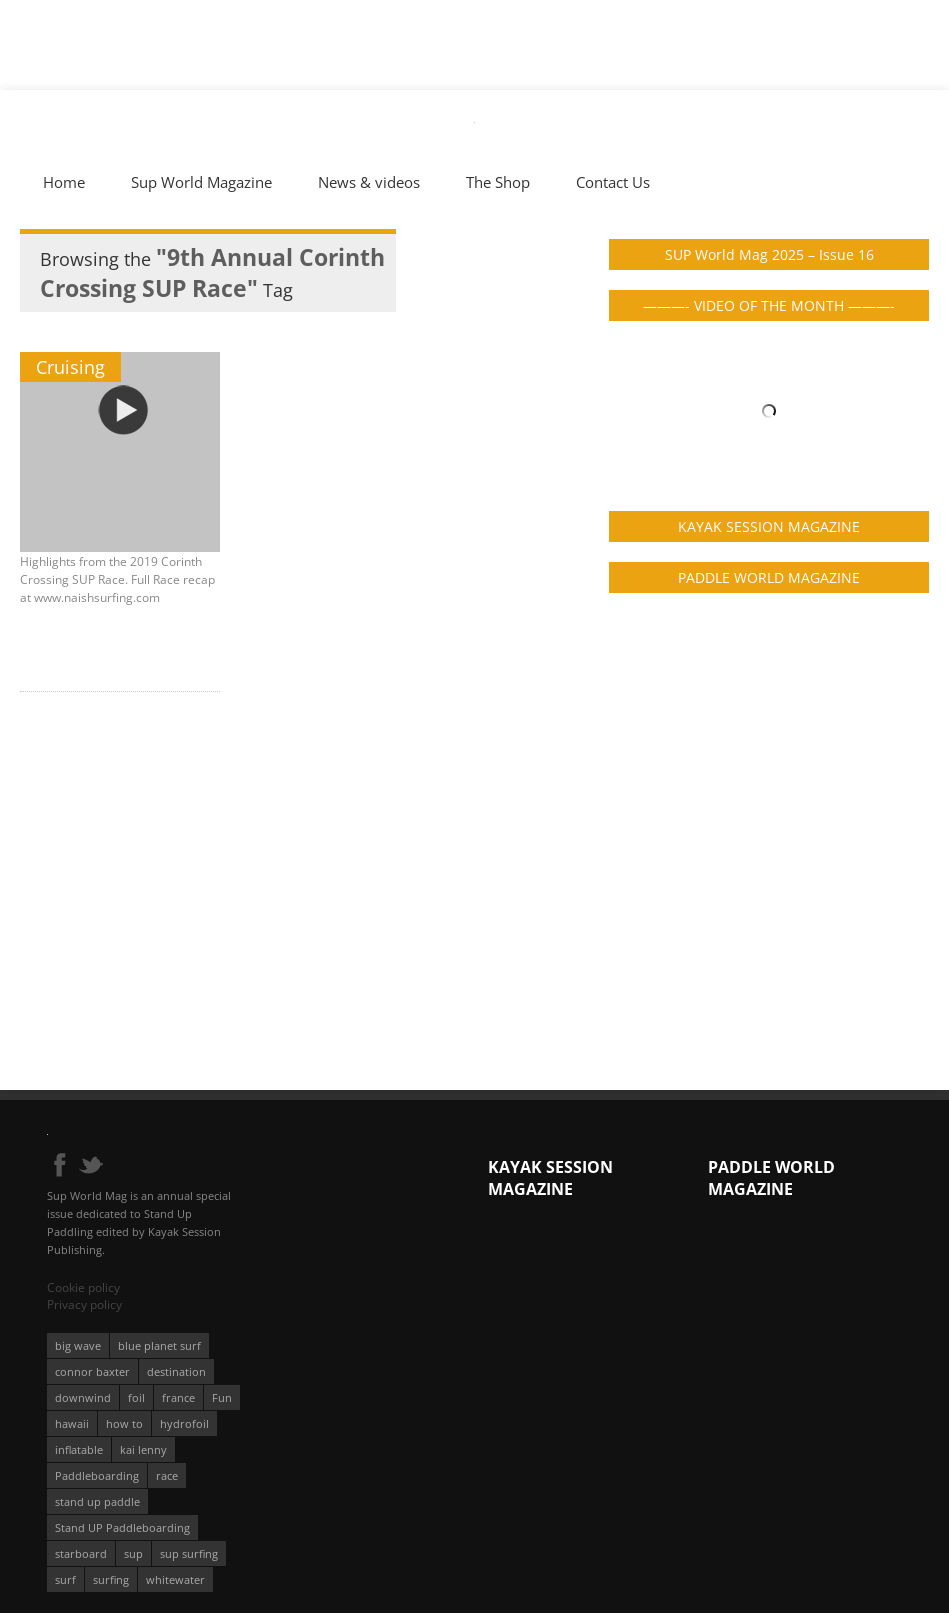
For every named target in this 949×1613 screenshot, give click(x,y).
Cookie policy (83, 1287)
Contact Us (613, 182)
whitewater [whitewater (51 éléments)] (175, 1579)
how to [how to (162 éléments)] (124, 1423)
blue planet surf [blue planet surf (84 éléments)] (159, 1345)
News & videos (369, 182)
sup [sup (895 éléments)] (133, 1553)
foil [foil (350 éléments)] (136, 1397)
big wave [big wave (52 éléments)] (78, 1345)
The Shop (498, 182)
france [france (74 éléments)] (178, 1397)
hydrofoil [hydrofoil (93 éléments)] (184, 1423)
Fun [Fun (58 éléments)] (222, 1397)
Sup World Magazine (201, 182)
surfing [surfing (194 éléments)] (111, 1579)
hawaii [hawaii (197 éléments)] (72, 1423)
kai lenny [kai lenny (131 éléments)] (143, 1449)
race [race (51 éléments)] (167, 1475)
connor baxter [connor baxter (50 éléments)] (92, 1371)
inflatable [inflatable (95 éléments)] (79, 1449)
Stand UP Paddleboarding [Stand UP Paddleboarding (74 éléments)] (122, 1527)
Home (64, 182)
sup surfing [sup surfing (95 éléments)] (189, 1553)
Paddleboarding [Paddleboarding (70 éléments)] (97, 1475)
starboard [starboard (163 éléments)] (81, 1553)
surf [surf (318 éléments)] (65, 1579)
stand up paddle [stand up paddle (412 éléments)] (97, 1501)
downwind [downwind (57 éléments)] (83, 1397)
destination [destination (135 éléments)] (176, 1371)
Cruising (70, 367)
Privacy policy (84, 1304)
